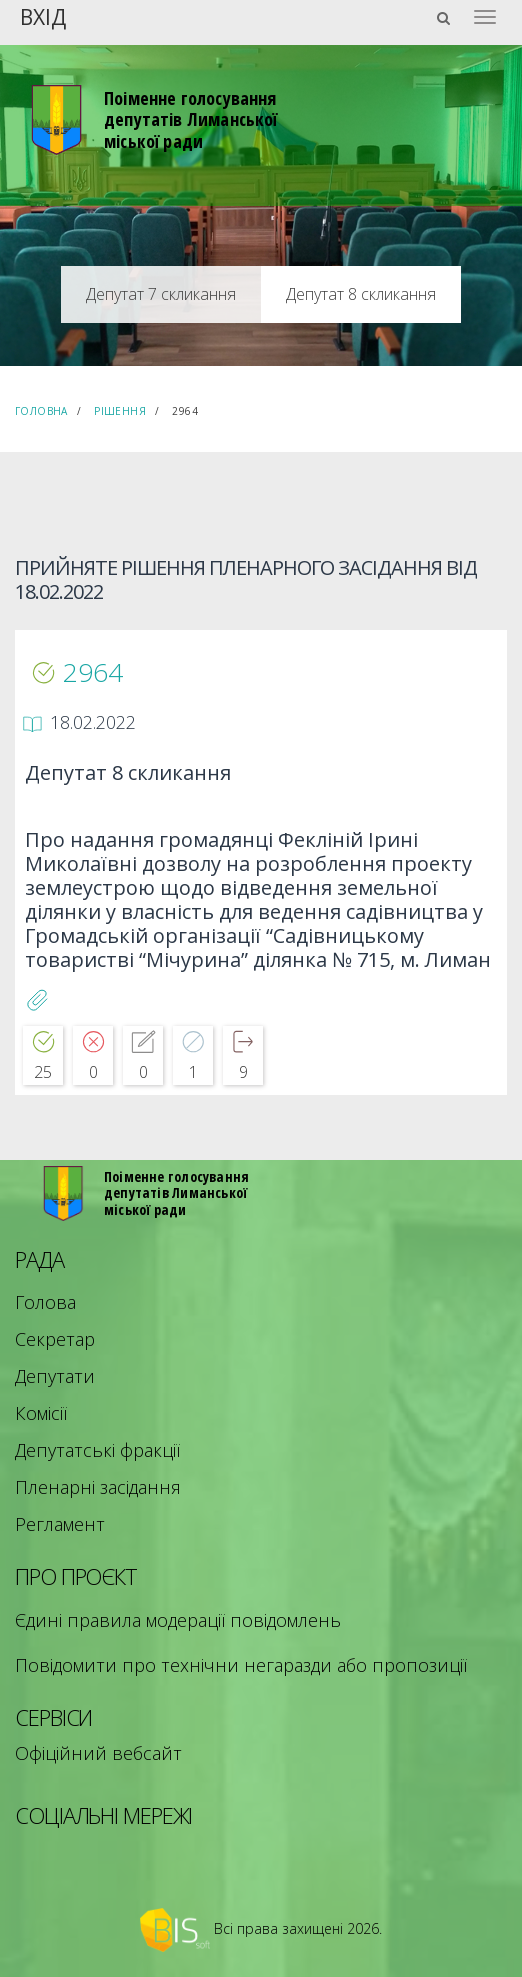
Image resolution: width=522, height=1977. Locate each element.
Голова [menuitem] (45, 1302)
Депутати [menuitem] (55, 1376)
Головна (41, 411)
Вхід (43, 15)
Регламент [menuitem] (60, 1524)
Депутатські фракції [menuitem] (97, 1450)
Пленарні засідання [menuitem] (98, 1487)
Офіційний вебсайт (98, 1753)
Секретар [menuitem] (55, 1339)
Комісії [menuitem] (41, 1413)
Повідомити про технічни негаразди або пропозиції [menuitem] (241, 1665)
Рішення (120, 411)
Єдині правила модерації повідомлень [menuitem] (178, 1620)
